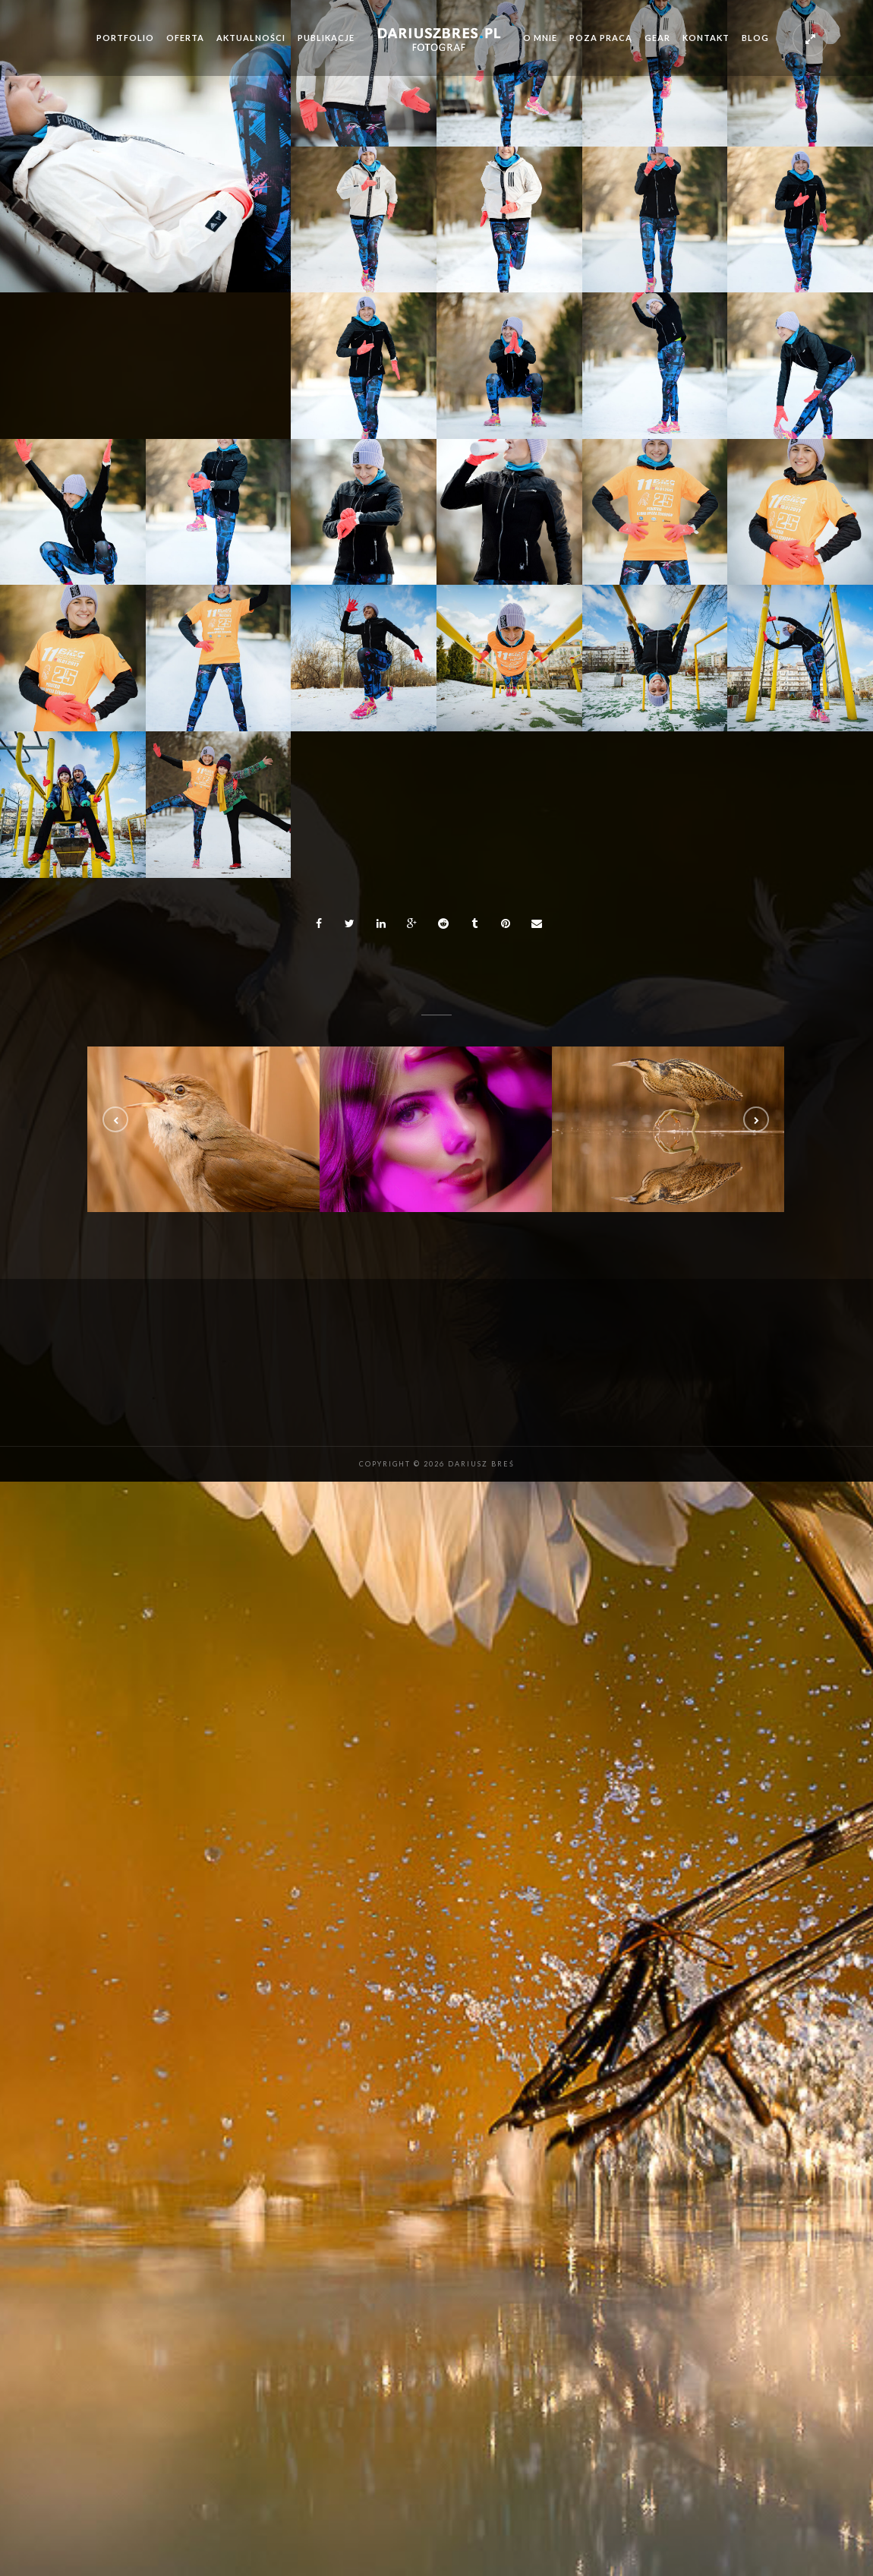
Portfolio (125, 38)
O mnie (540, 38)
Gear (657, 38)
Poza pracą (600, 38)
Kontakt (706, 38)
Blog (755, 38)
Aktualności (250, 38)
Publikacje (326, 38)
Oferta (185, 38)
